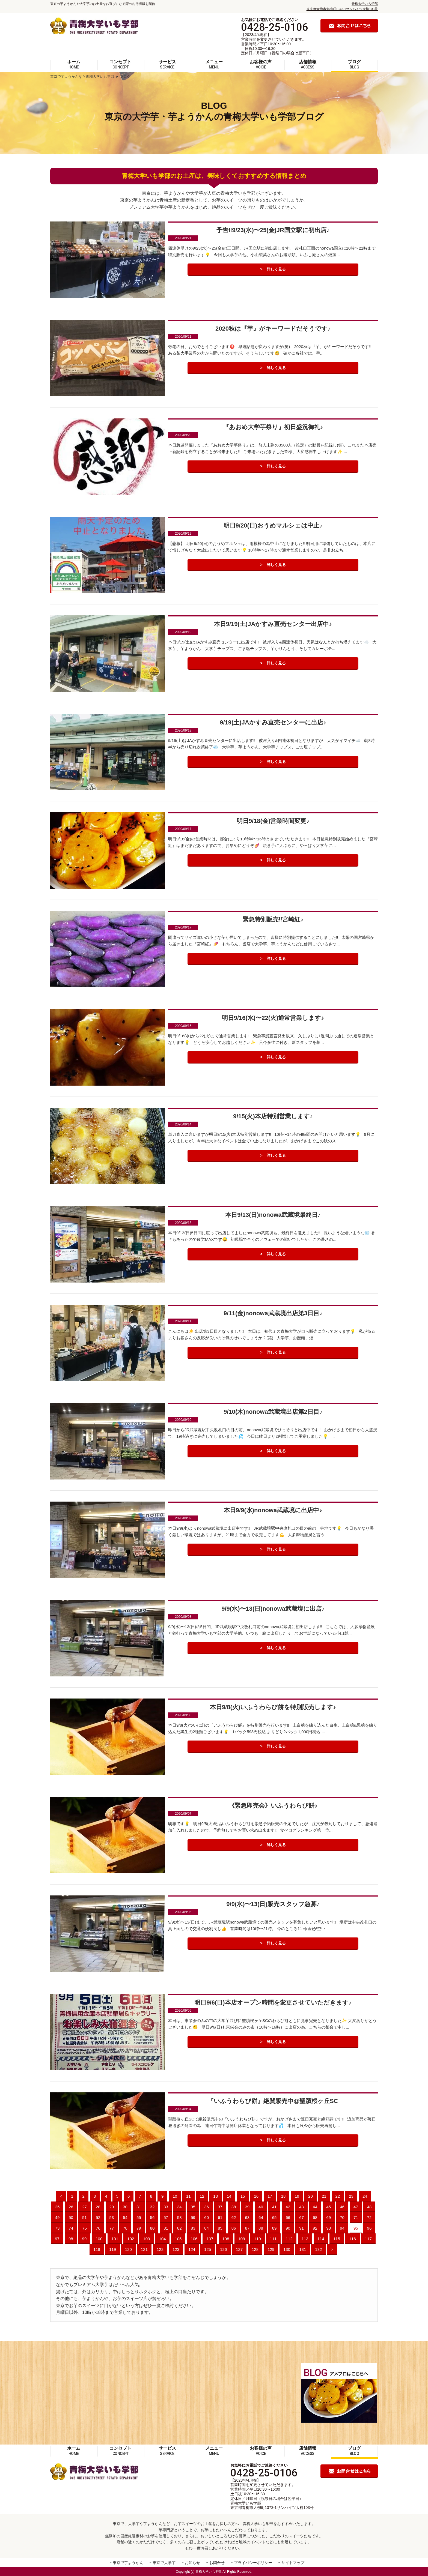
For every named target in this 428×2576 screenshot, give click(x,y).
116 (352, 2238)
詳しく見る (276, 270)
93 (328, 2228)
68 (315, 2217)
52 (98, 2217)
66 (288, 2217)
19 (297, 2196)
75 (84, 2228)
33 (166, 2206)
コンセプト (120, 64)
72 (369, 2217)
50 (71, 2217)
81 (166, 2228)
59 (193, 2217)
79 (138, 2228)
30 (125, 2206)
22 (337, 2196)
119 (112, 2249)
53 (111, 2217)
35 (193, 2206)
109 (241, 2238)
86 (233, 2228)
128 (255, 2249)
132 (318, 2249)
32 (152, 2206)
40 (260, 2206)
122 (160, 2249)
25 (57, 2206)
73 (57, 2228)
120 (128, 2249)
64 (260, 2217)
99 (84, 2238)
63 (247, 2217)
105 (178, 2238)
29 (111, 2206)
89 (274, 2228)
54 (125, 2217)
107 (209, 2238)
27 (84, 2206)
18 (283, 2196)
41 (274, 2206)
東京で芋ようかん (128, 2562)
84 (206, 2228)
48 (369, 2206)
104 (162, 2238)
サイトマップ (292, 2562)
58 (179, 2217)
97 (57, 2238)
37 (220, 2206)
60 (206, 2217)
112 (289, 2238)
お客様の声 (261, 64)
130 (286, 2249)
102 (130, 2238)
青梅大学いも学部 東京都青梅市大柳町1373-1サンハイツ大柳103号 (272, 2505)
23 (351, 2196)
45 (328, 2206)
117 (368, 2238)
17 (270, 2196)
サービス (167, 64)
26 (71, 2206)
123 (176, 2249)
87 (247, 2228)
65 (274, 2217)
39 (247, 2206)
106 (194, 2238)
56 (152, 2217)
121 (144, 2249)
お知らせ (192, 2562)
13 (215, 2196)
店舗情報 (307, 64)
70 (342, 2217)
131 (302, 2249)
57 (166, 2217)
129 (271, 2249)
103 (146, 2238)
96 (369, 2228)
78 (125, 2228)
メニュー (214, 64)
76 (98, 2228)
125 (207, 2249)
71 (355, 2217)
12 (202, 2196)
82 (179, 2228)
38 (233, 2206)
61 (220, 2217)
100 (99, 2238)
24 (364, 2196)
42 (288, 2206)
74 (71, 2228)
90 (288, 2228)
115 (336, 2238)
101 (114, 2238)
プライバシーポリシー (253, 2562)
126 (223, 2249)
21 (324, 2196)
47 (355, 2206)
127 (239, 2249)
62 (233, 2217)
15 (242, 2196)
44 (315, 2206)
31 (138, 2206)
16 (256, 2196)
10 (175, 2196)
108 (225, 2238)
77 (111, 2228)
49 (57, 2217)
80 (152, 2228)
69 (328, 2217)
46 (342, 2206)
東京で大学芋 (164, 2562)
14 (229, 2196)
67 (301, 2217)
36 (206, 2206)
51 (84, 2217)
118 (96, 2249)
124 (191, 2249)
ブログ (354, 64)
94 (342, 2228)
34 (179, 2206)
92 (315, 2228)
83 (193, 2228)
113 (305, 2238)
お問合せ (217, 2562)
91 (301, 2228)
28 (98, 2206)
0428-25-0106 (274, 27)
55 (138, 2217)
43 (301, 2206)
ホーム (73, 64)
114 (320, 2238)
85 (220, 2228)
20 (310, 2196)
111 (273, 2238)
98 (71, 2238)
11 (188, 2196)
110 (257, 2238)
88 (260, 2228)
